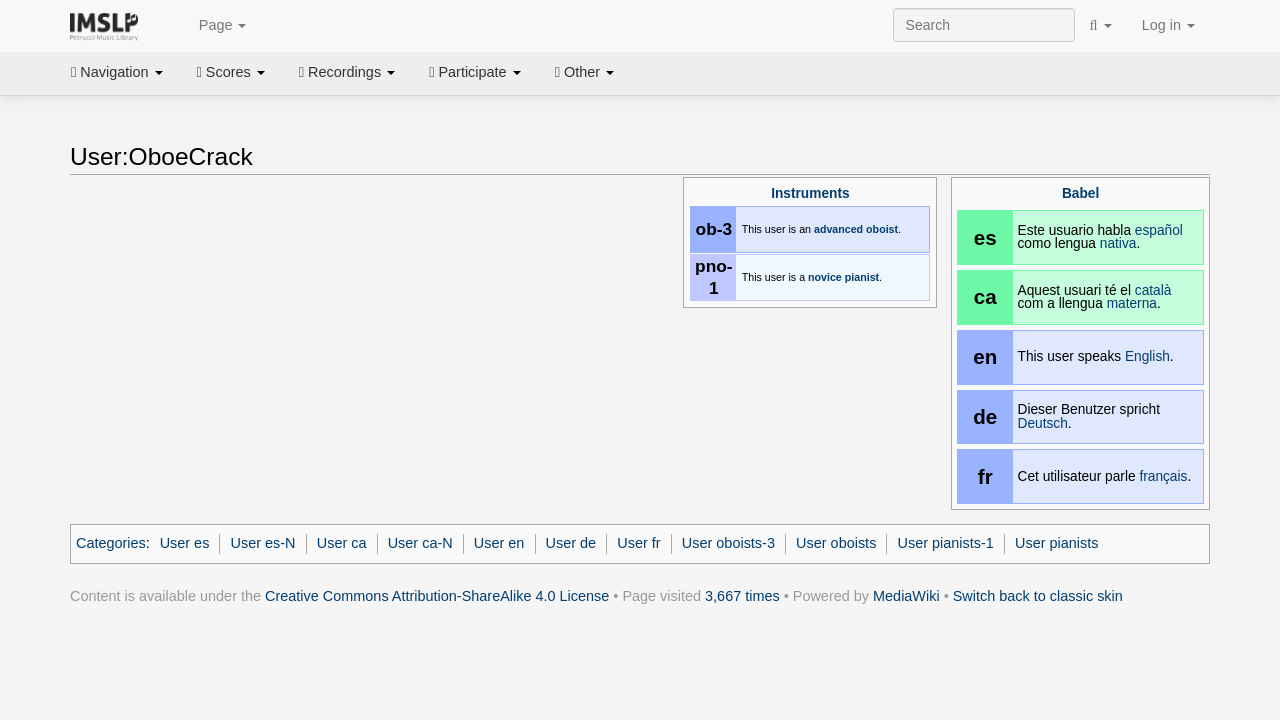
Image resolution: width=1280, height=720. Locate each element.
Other (584, 72)
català (1153, 290)
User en (499, 543)
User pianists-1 (946, 543)
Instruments (810, 193)
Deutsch (1043, 423)
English (1147, 356)
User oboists (836, 543)
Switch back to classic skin (1038, 596)
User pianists (1056, 543)
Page (212, 26)
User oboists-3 (728, 543)
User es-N (263, 543)
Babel (1080, 193)
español (1159, 230)
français (1163, 476)
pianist (862, 277)
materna (1132, 303)
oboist (882, 229)
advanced (838, 229)
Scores (231, 72)
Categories (111, 543)
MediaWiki (906, 596)
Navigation (117, 72)
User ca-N (420, 543)
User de (571, 543)
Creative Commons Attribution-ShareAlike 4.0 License (437, 596)
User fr (638, 543)
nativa (1118, 243)
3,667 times (742, 596)
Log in (1168, 25)
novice (825, 277)
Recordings (347, 72)
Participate (475, 72)
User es (185, 543)
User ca (342, 543)
